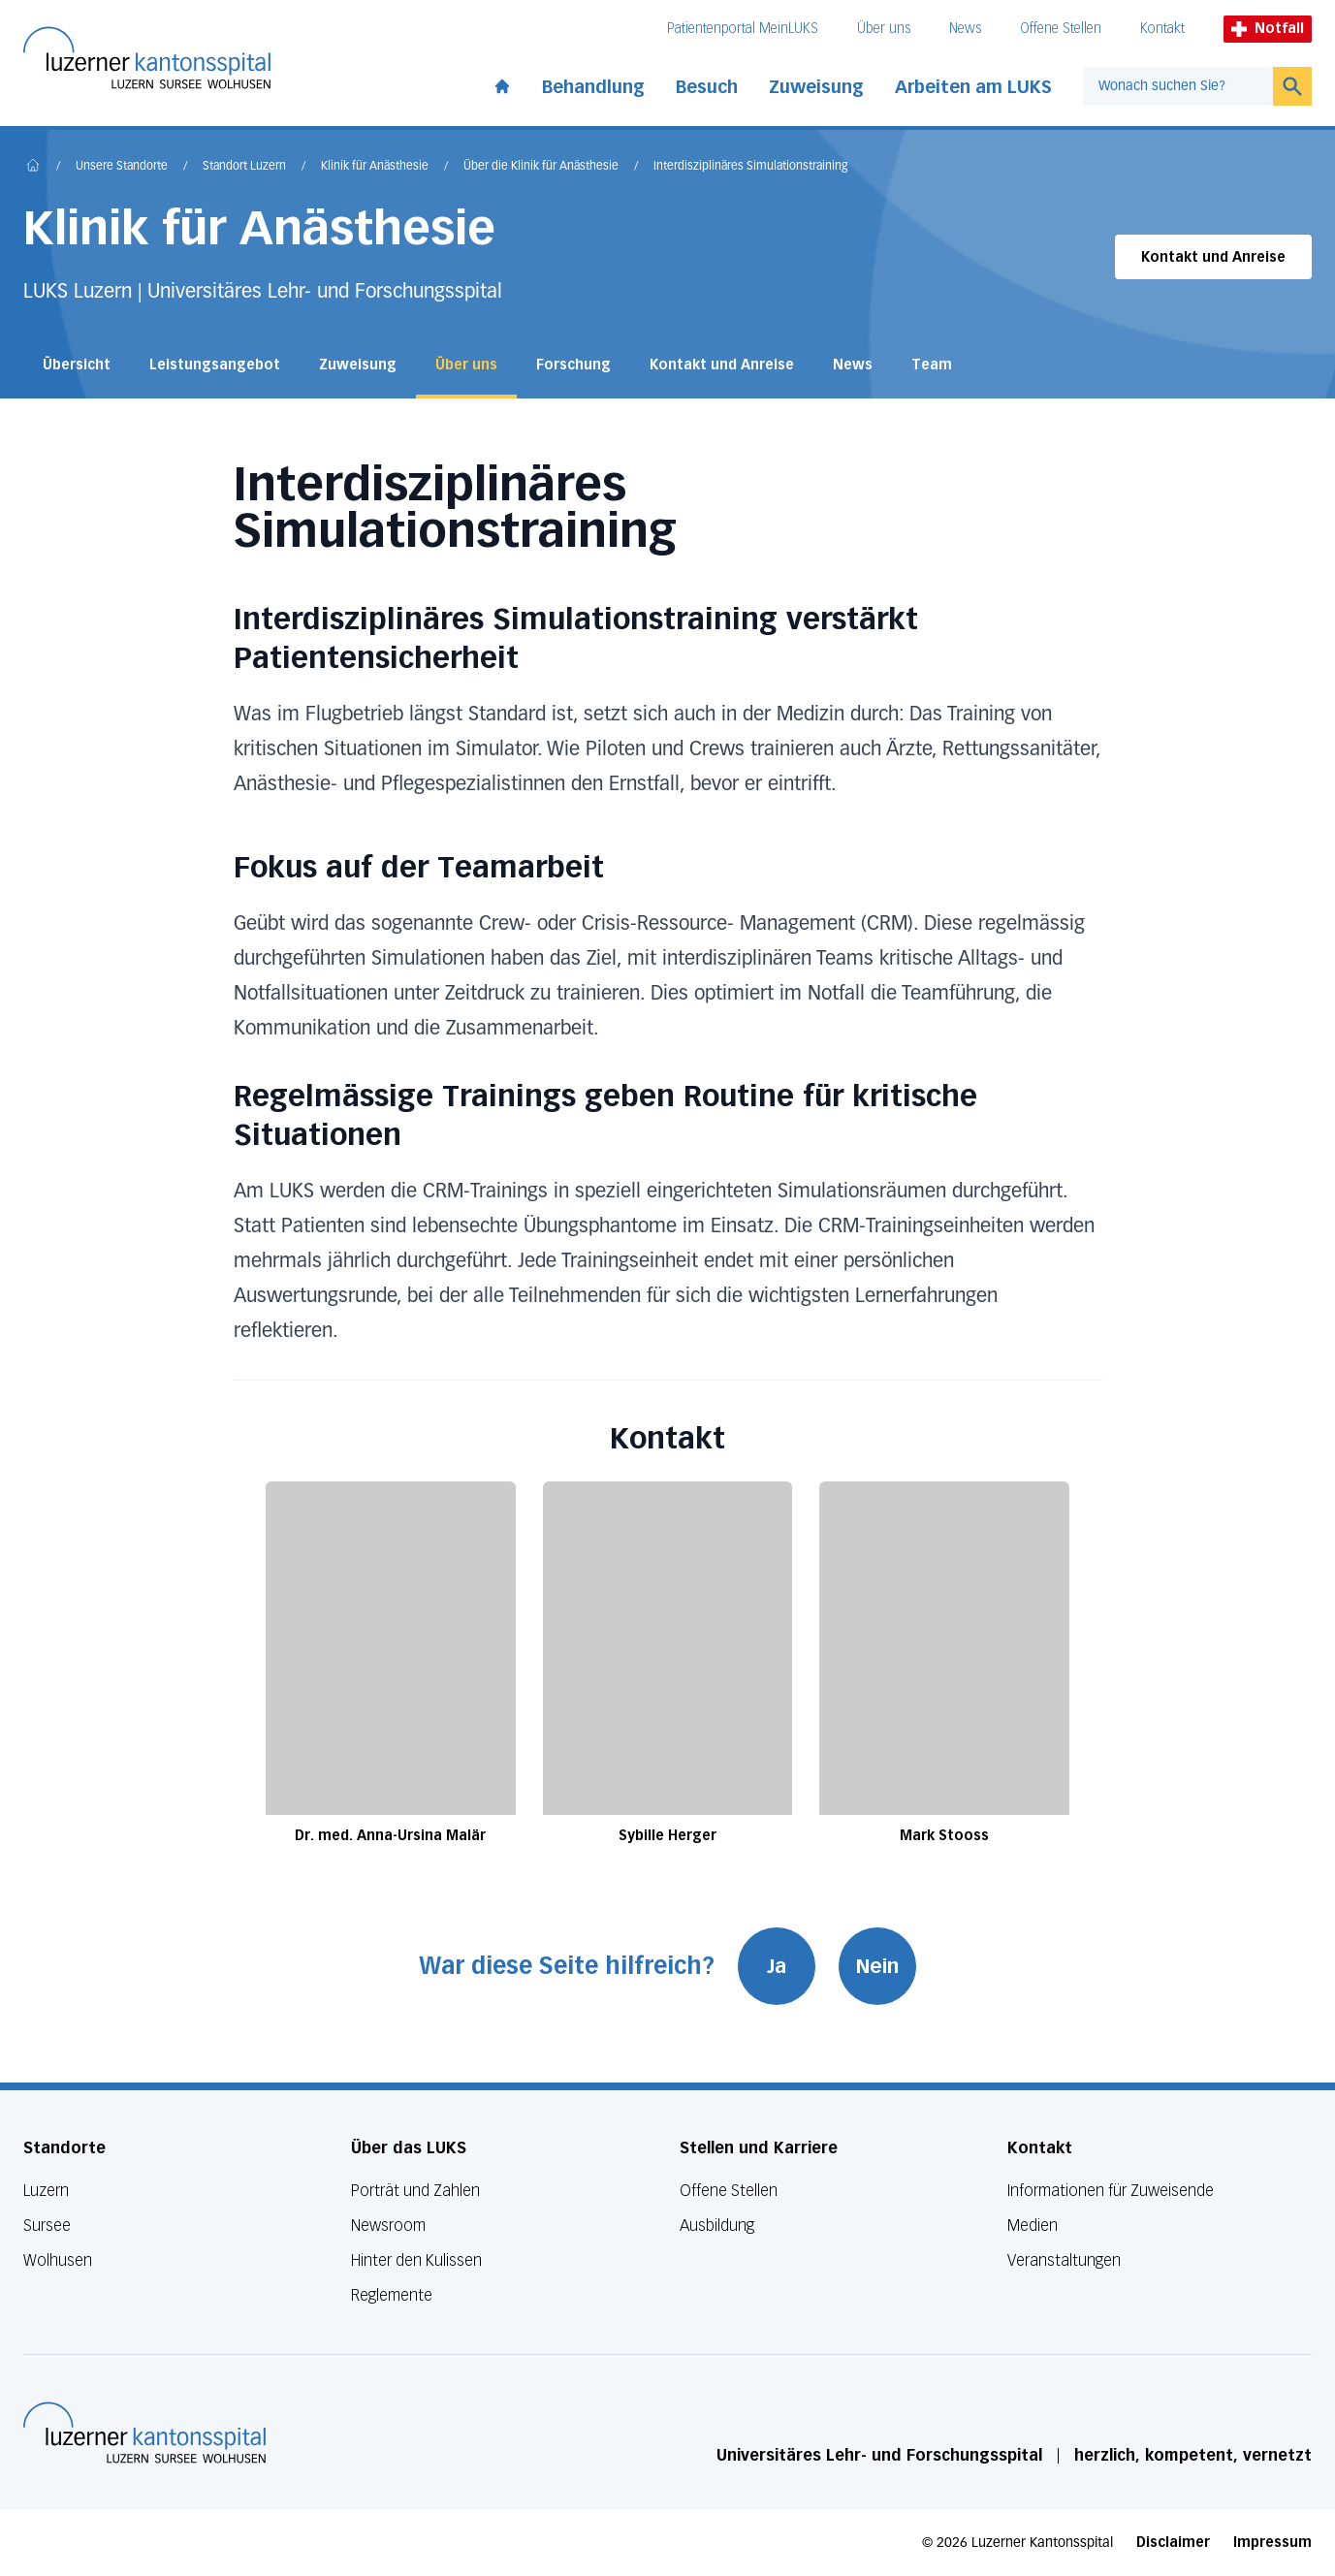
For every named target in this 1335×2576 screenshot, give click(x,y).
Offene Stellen (1060, 28)
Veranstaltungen (1064, 2260)
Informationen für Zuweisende (1110, 2190)
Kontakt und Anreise (1213, 257)
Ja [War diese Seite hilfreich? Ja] (776, 1966)
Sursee (47, 2225)
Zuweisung (816, 87)
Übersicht (77, 365)
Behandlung (593, 87)
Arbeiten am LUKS (973, 87)
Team (931, 365)
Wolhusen (57, 2260)
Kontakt (1162, 28)
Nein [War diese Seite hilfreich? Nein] (877, 1966)
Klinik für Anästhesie (375, 167)
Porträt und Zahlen (415, 2190)
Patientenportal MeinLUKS (742, 28)
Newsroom (388, 2225)
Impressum (1272, 2542)
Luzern (46, 2190)
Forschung (573, 365)
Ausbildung (717, 2225)
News (965, 28)
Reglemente (391, 2295)
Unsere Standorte (122, 167)
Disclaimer (1173, 2542)
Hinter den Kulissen (416, 2260)
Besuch (707, 87)
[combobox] (1178, 86)
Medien (1032, 2225)
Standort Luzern (244, 167)
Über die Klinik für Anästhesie (541, 167)
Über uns (883, 28)
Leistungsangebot (214, 365)
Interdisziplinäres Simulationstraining (750, 167)
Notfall (1267, 28)
